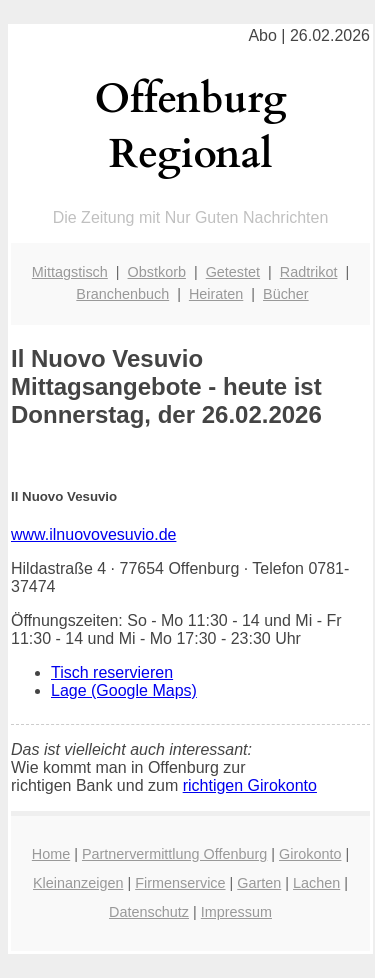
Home (51, 854)
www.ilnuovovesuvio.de (93, 534)
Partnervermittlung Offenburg (174, 854)
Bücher (286, 294)
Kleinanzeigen (78, 883)
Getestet (233, 272)
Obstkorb (157, 272)
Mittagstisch (70, 272)
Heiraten (216, 294)
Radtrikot (309, 272)
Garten (259, 883)
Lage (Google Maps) (124, 690)
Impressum (236, 912)
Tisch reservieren (112, 672)
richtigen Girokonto (250, 785)
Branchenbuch (122, 294)
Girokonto (310, 854)
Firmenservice (180, 883)
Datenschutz (149, 912)
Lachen (316, 883)
